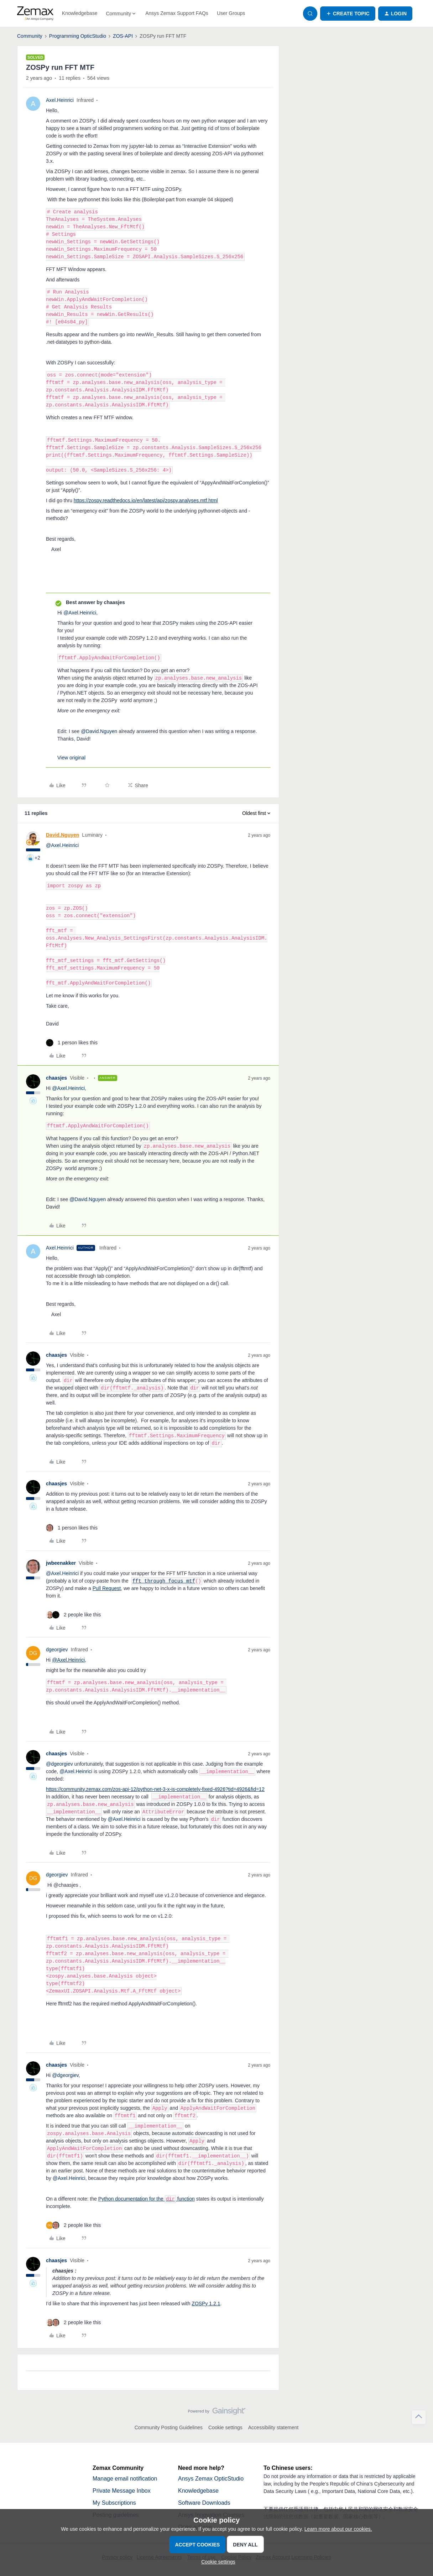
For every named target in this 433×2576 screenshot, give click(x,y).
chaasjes (56, 1078)
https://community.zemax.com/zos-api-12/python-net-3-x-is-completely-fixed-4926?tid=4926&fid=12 (155, 1789)
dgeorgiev (57, 1649)
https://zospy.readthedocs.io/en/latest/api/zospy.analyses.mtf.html (146, 500)
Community (29, 36)
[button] (347, 13)
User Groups (231, 13)
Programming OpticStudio (77, 36)
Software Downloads (204, 2503)
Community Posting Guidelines (169, 2427)
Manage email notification (125, 2479)
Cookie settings (225, 2427)
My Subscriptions (114, 2503)
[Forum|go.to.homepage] (35, 13)
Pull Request (107, 1588)
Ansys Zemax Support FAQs (176, 13)
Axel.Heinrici (60, 100)
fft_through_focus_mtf (163, 1580)
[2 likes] (73, 1615)
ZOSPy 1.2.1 (206, 2303)
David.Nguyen (62, 835)
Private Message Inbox (122, 2491)
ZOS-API (123, 36)
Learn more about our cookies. (338, 2529)
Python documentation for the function (146, 2199)
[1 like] (72, 1042)
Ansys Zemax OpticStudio (211, 2479)
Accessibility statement (273, 2427)
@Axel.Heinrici (68, 1660)
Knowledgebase (80, 13)
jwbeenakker (61, 1563)
